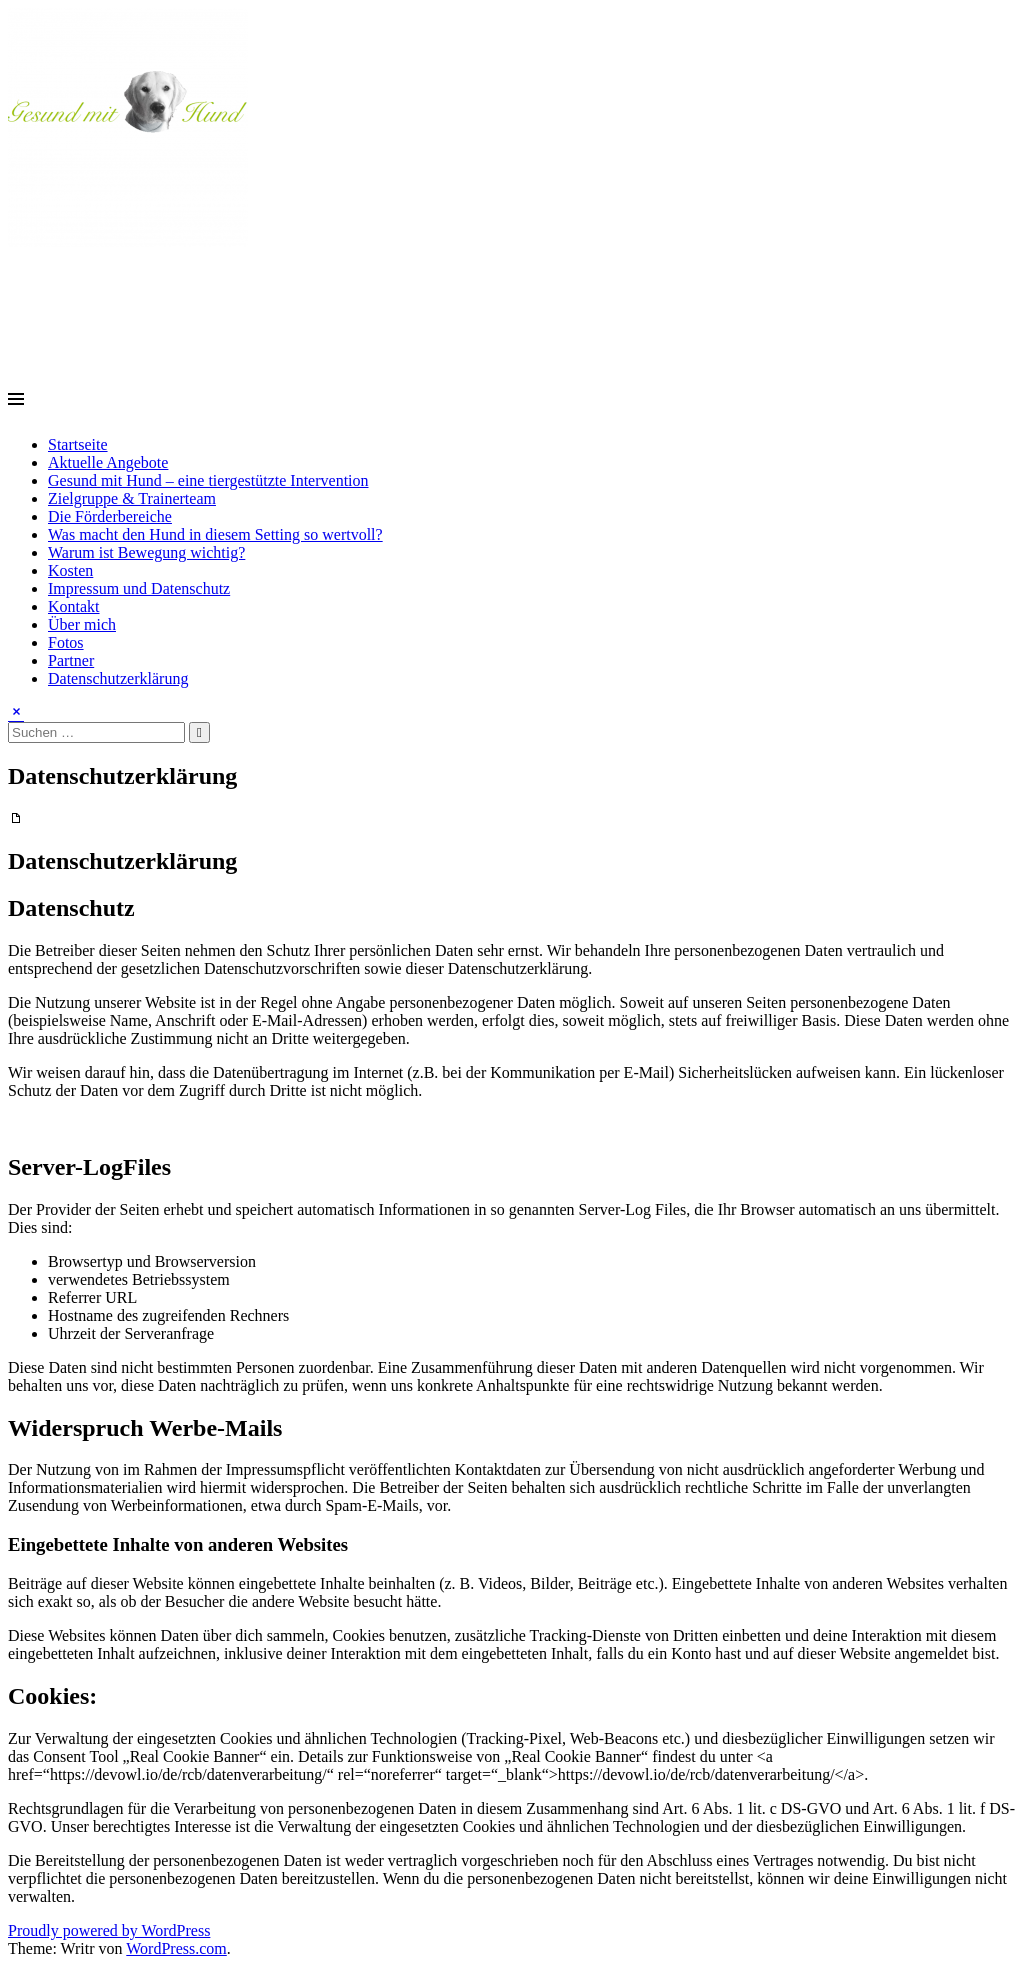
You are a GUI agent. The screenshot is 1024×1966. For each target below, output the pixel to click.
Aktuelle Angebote (108, 462)
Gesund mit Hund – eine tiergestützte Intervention (208, 480)
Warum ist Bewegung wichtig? (146, 552)
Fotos (66, 642)
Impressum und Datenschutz (139, 588)
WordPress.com (176, 1948)
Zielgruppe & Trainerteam (132, 498)
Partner (71, 660)
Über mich (82, 624)
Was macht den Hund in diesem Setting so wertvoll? (215, 534)
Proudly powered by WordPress (109, 1930)
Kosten (70, 570)
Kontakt (74, 606)
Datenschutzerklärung (118, 678)
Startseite (78, 444)
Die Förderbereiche (110, 516)
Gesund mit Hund (130, 290)
